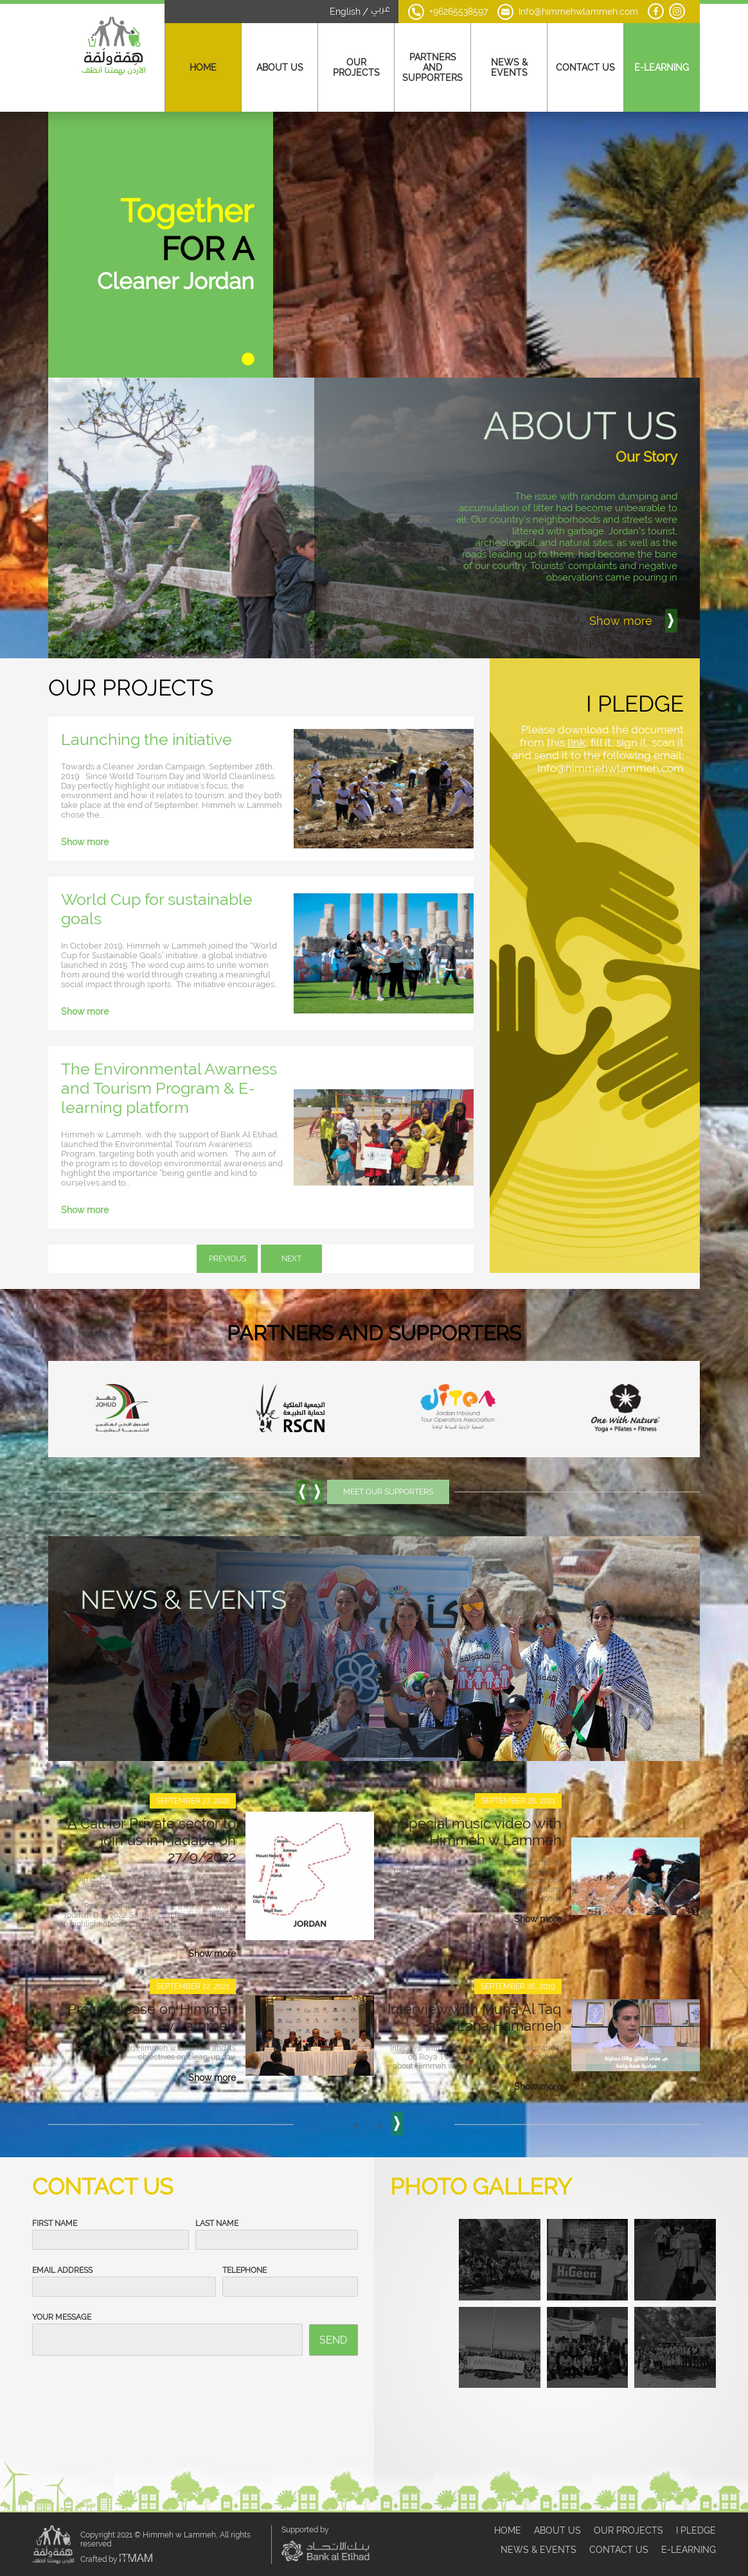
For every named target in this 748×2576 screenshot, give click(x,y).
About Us (279, 67)
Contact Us (585, 67)
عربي (380, 10)
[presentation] (129, 2374)
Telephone (244, 2247)
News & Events (509, 67)
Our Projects (356, 67)
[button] (248, 335)
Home (203, 67)
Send (333, 2317)
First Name (54, 2200)
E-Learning (661, 67)
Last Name (216, 2200)
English (345, 11)
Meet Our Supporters (388, 1468)
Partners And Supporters (432, 67)
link (576, 719)
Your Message (61, 2294)
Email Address (62, 2247)
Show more (85, 819)
